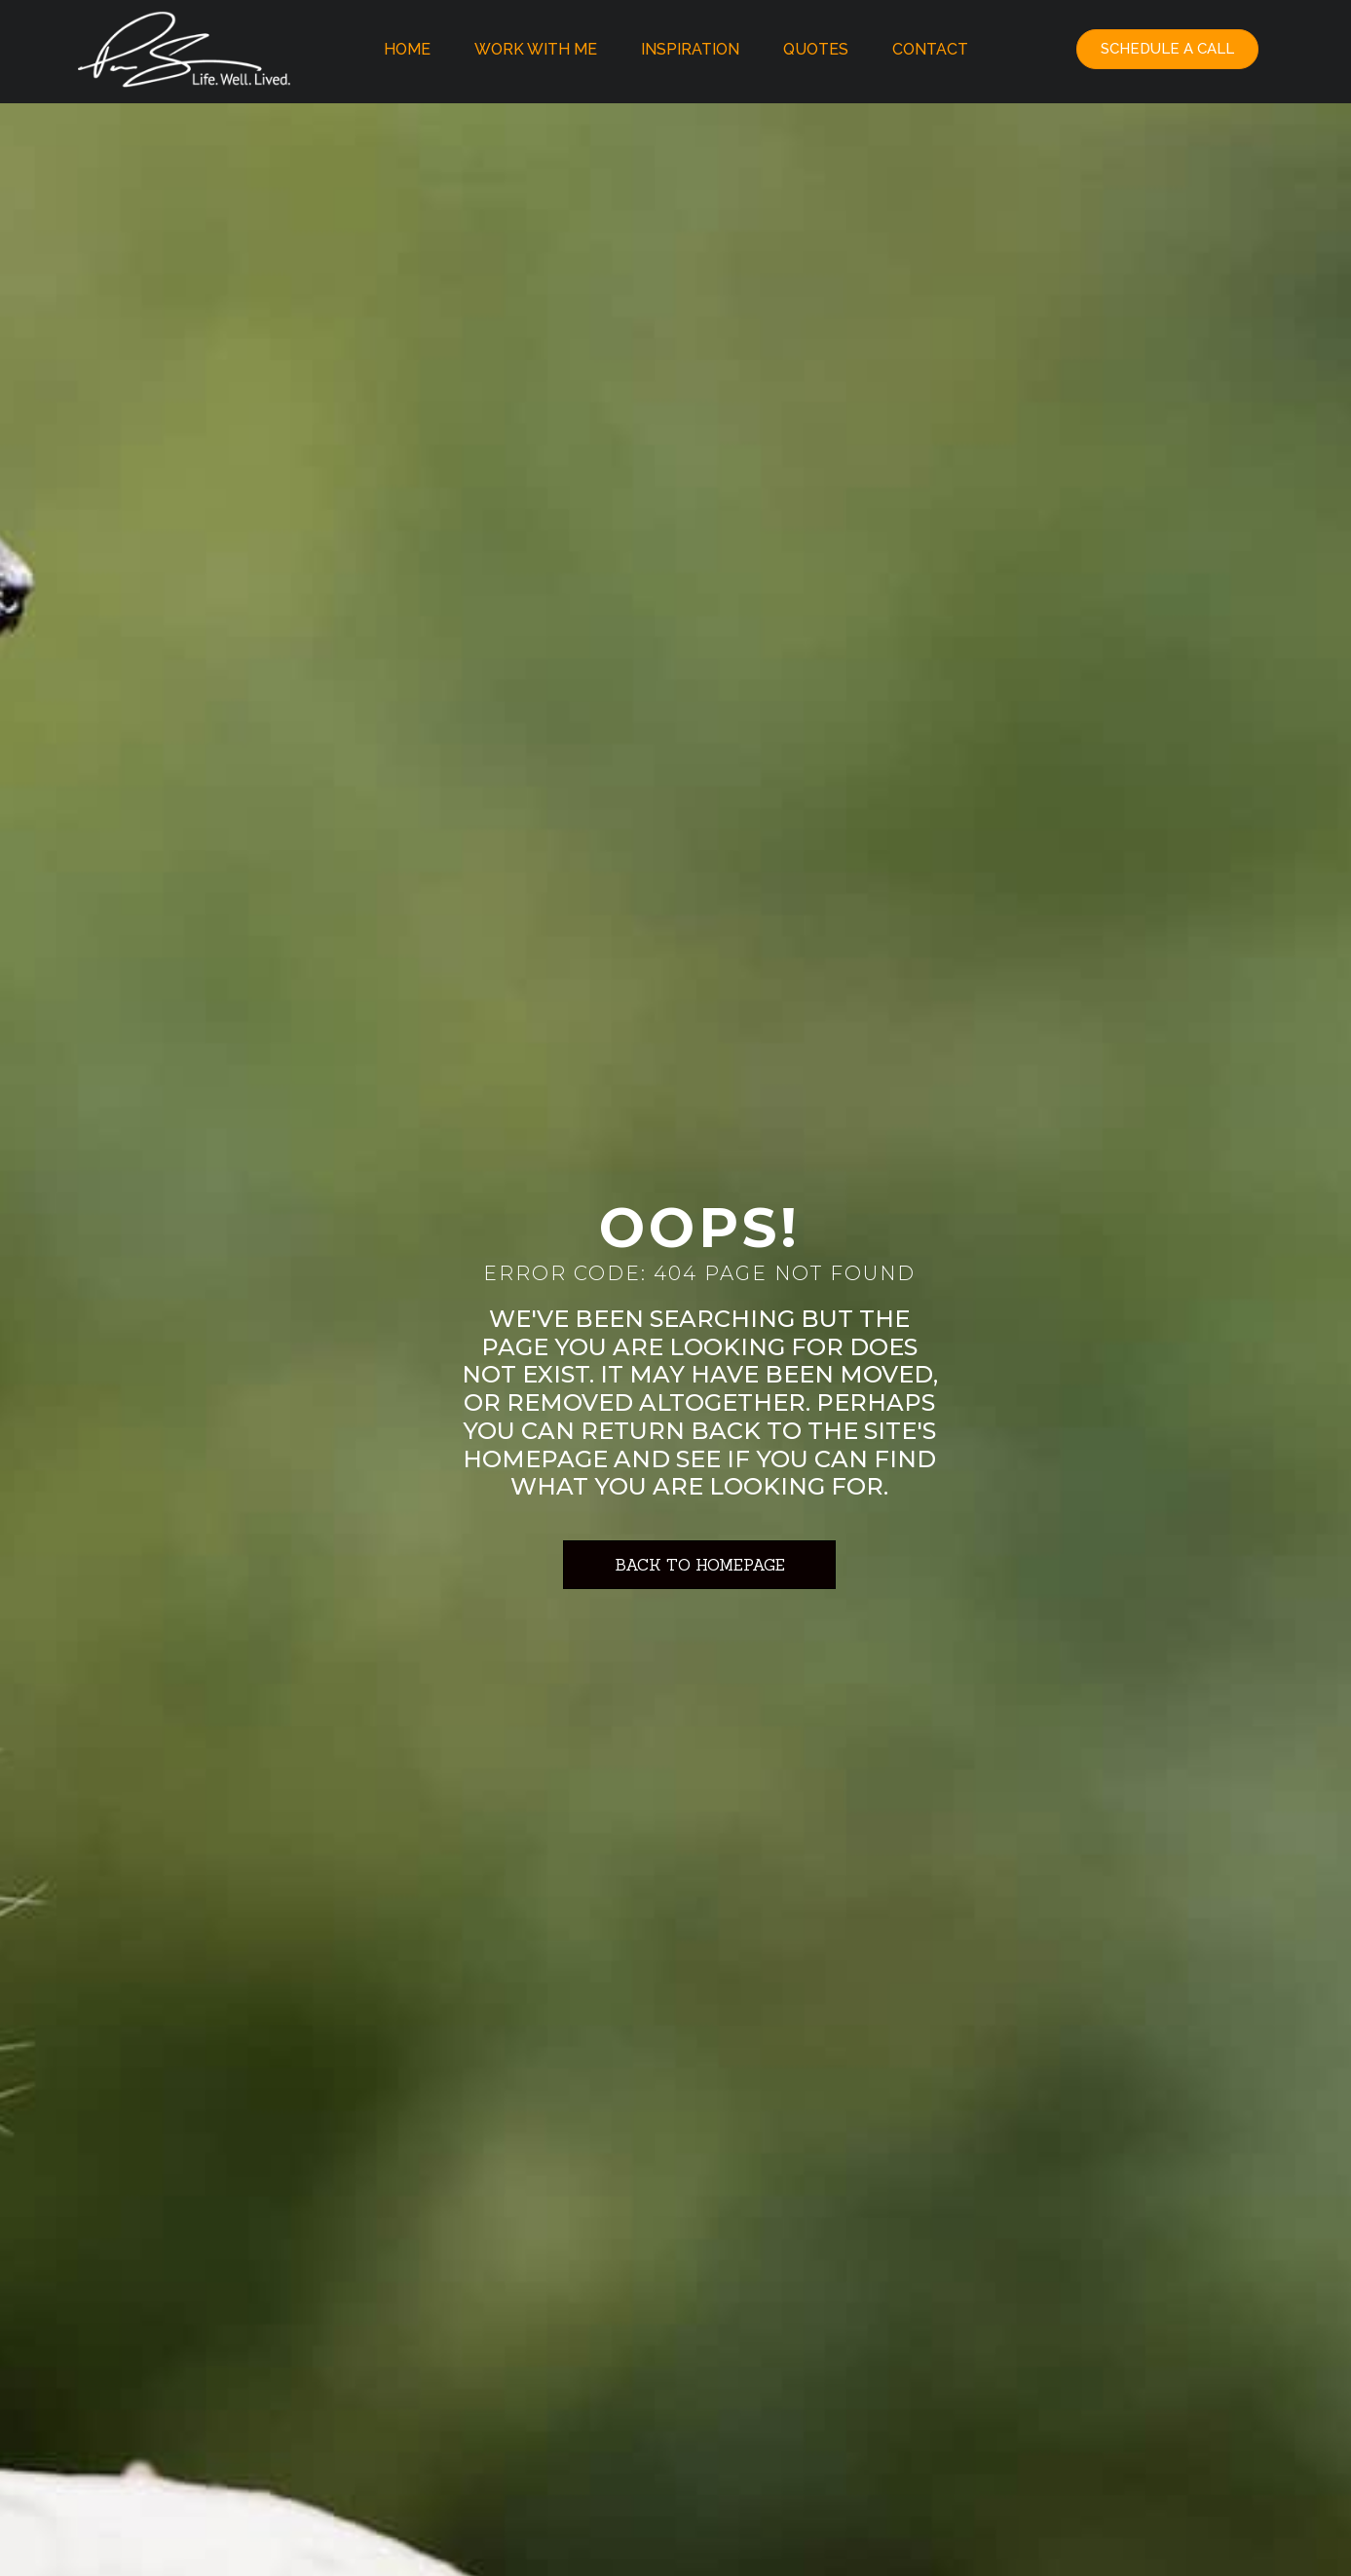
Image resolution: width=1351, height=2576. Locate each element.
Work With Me (535, 49)
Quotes (815, 49)
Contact (930, 49)
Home (407, 49)
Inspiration (690, 49)
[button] (1167, 49)
